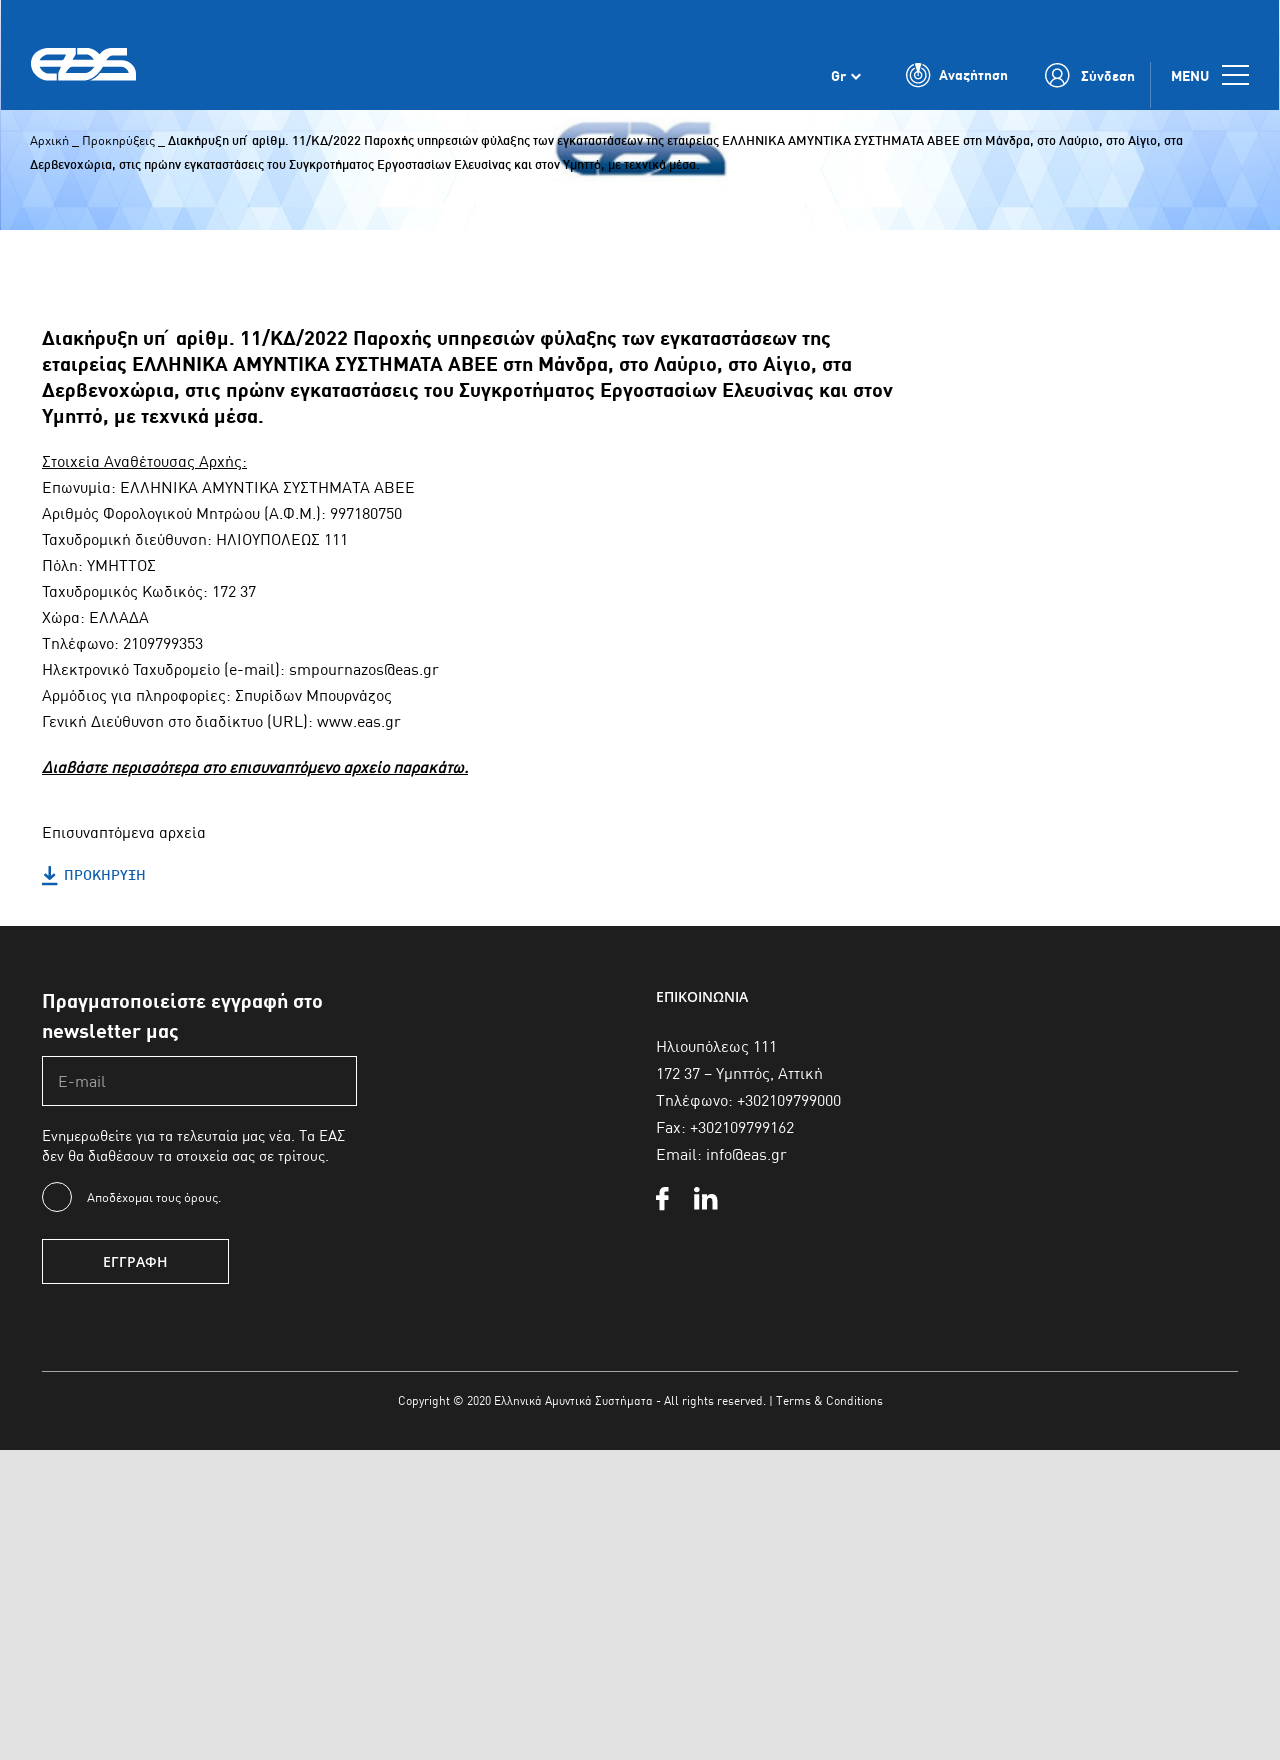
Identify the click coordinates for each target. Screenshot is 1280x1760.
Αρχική (49, 140)
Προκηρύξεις (118, 140)
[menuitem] (846, 78)
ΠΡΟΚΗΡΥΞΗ (94, 876)
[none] (846, 78)
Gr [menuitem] (838, 78)
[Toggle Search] (957, 78)
